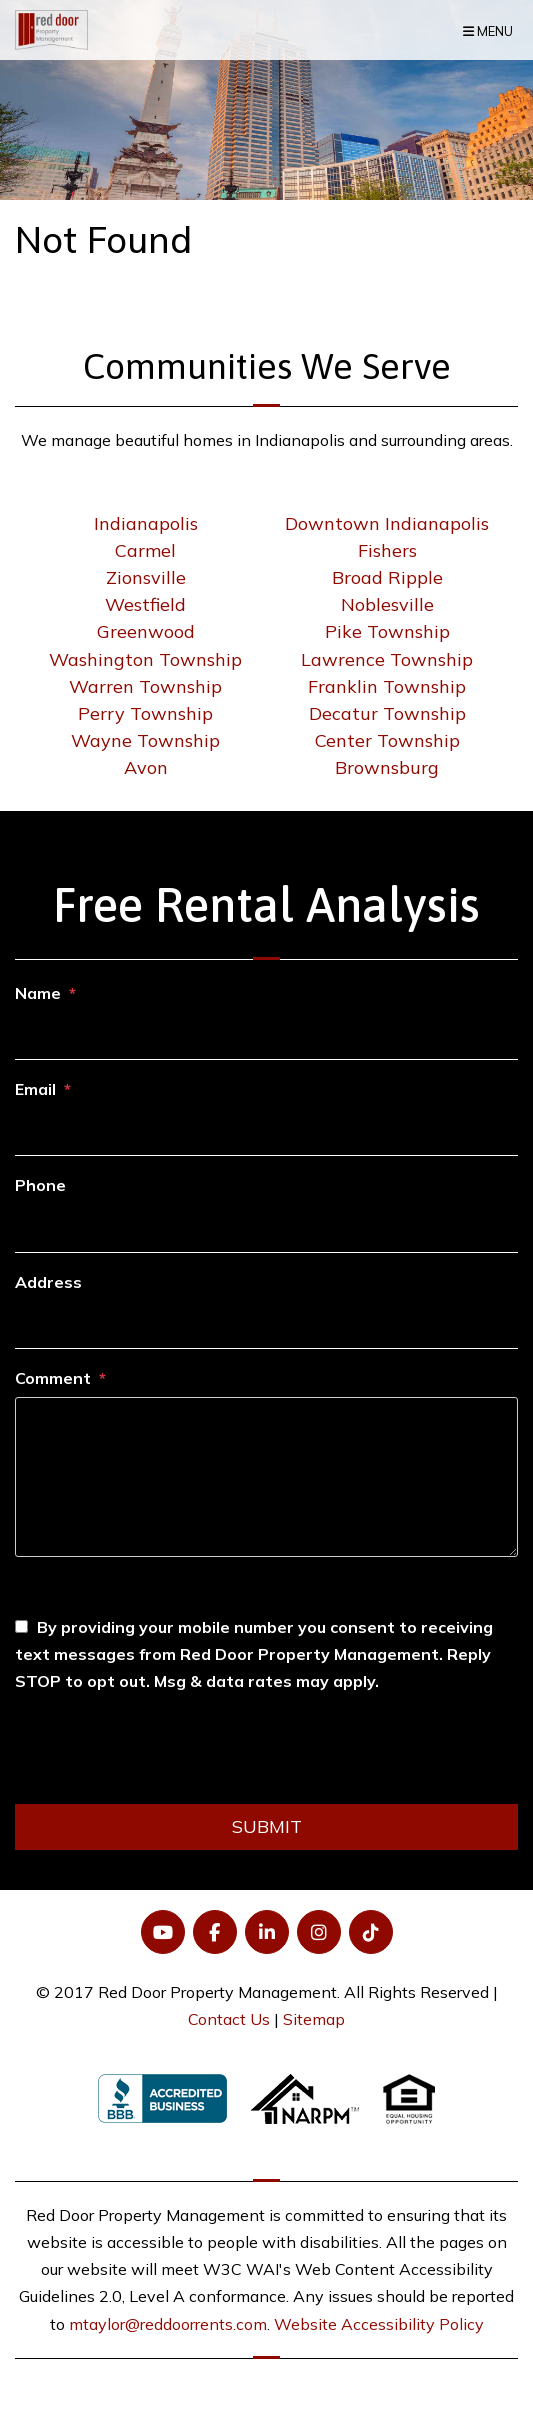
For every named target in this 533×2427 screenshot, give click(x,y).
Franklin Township (387, 686)
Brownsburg (387, 767)
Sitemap (314, 2019)
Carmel (145, 550)
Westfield (145, 604)
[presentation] (167, 1755)
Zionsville (146, 577)
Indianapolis (146, 523)
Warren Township (145, 686)
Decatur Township (387, 713)
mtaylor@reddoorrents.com (168, 2324)
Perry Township (145, 713)
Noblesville (387, 604)
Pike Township (387, 631)
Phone (40, 1185)
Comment (53, 1378)
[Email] (266, 1132)
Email (35, 1089)
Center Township (387, 740)
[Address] (266, 1325)
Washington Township (145, 659)
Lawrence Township (387, 659)
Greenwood (146, 631)
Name (38, 993)
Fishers (387, 550)
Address (48, 1282)
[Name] (266, 1036)
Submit (267, 1826)
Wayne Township (145, 740)
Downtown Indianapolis (387, 523)
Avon (146, 767)
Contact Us (229, 2019)
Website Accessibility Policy (379, 2324)
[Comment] (266, 1477)
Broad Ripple (387, 577)
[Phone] (266, 1229)
